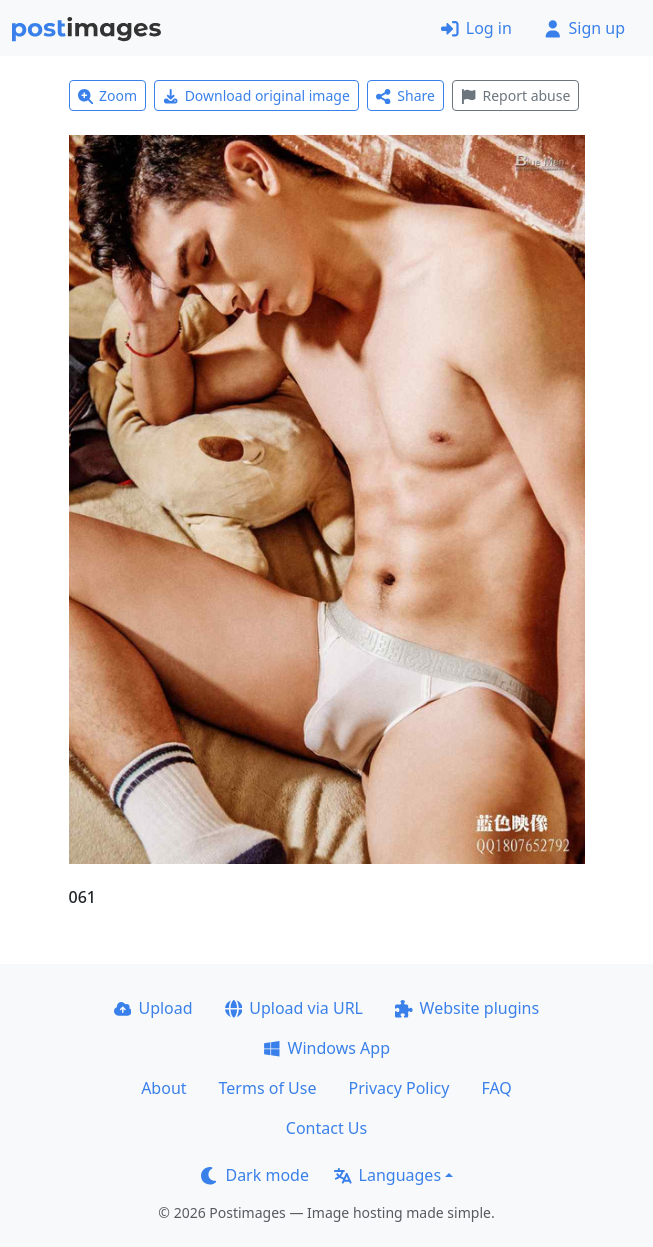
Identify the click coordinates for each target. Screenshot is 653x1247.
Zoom (108, 95)
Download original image (256, 95)
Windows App (326, 1048)
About (163, 1088)
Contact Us (326, 1128)
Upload (153, 1008)
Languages (387, 1175)
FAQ (496, 1088)
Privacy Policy (398, 1088)
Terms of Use (268, 1088)
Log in (476, 28)
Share (405, 95)
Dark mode (255, 1175)
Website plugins (467, 1008)
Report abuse (515, 95)
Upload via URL (294, 1008)
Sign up (584, 28)
